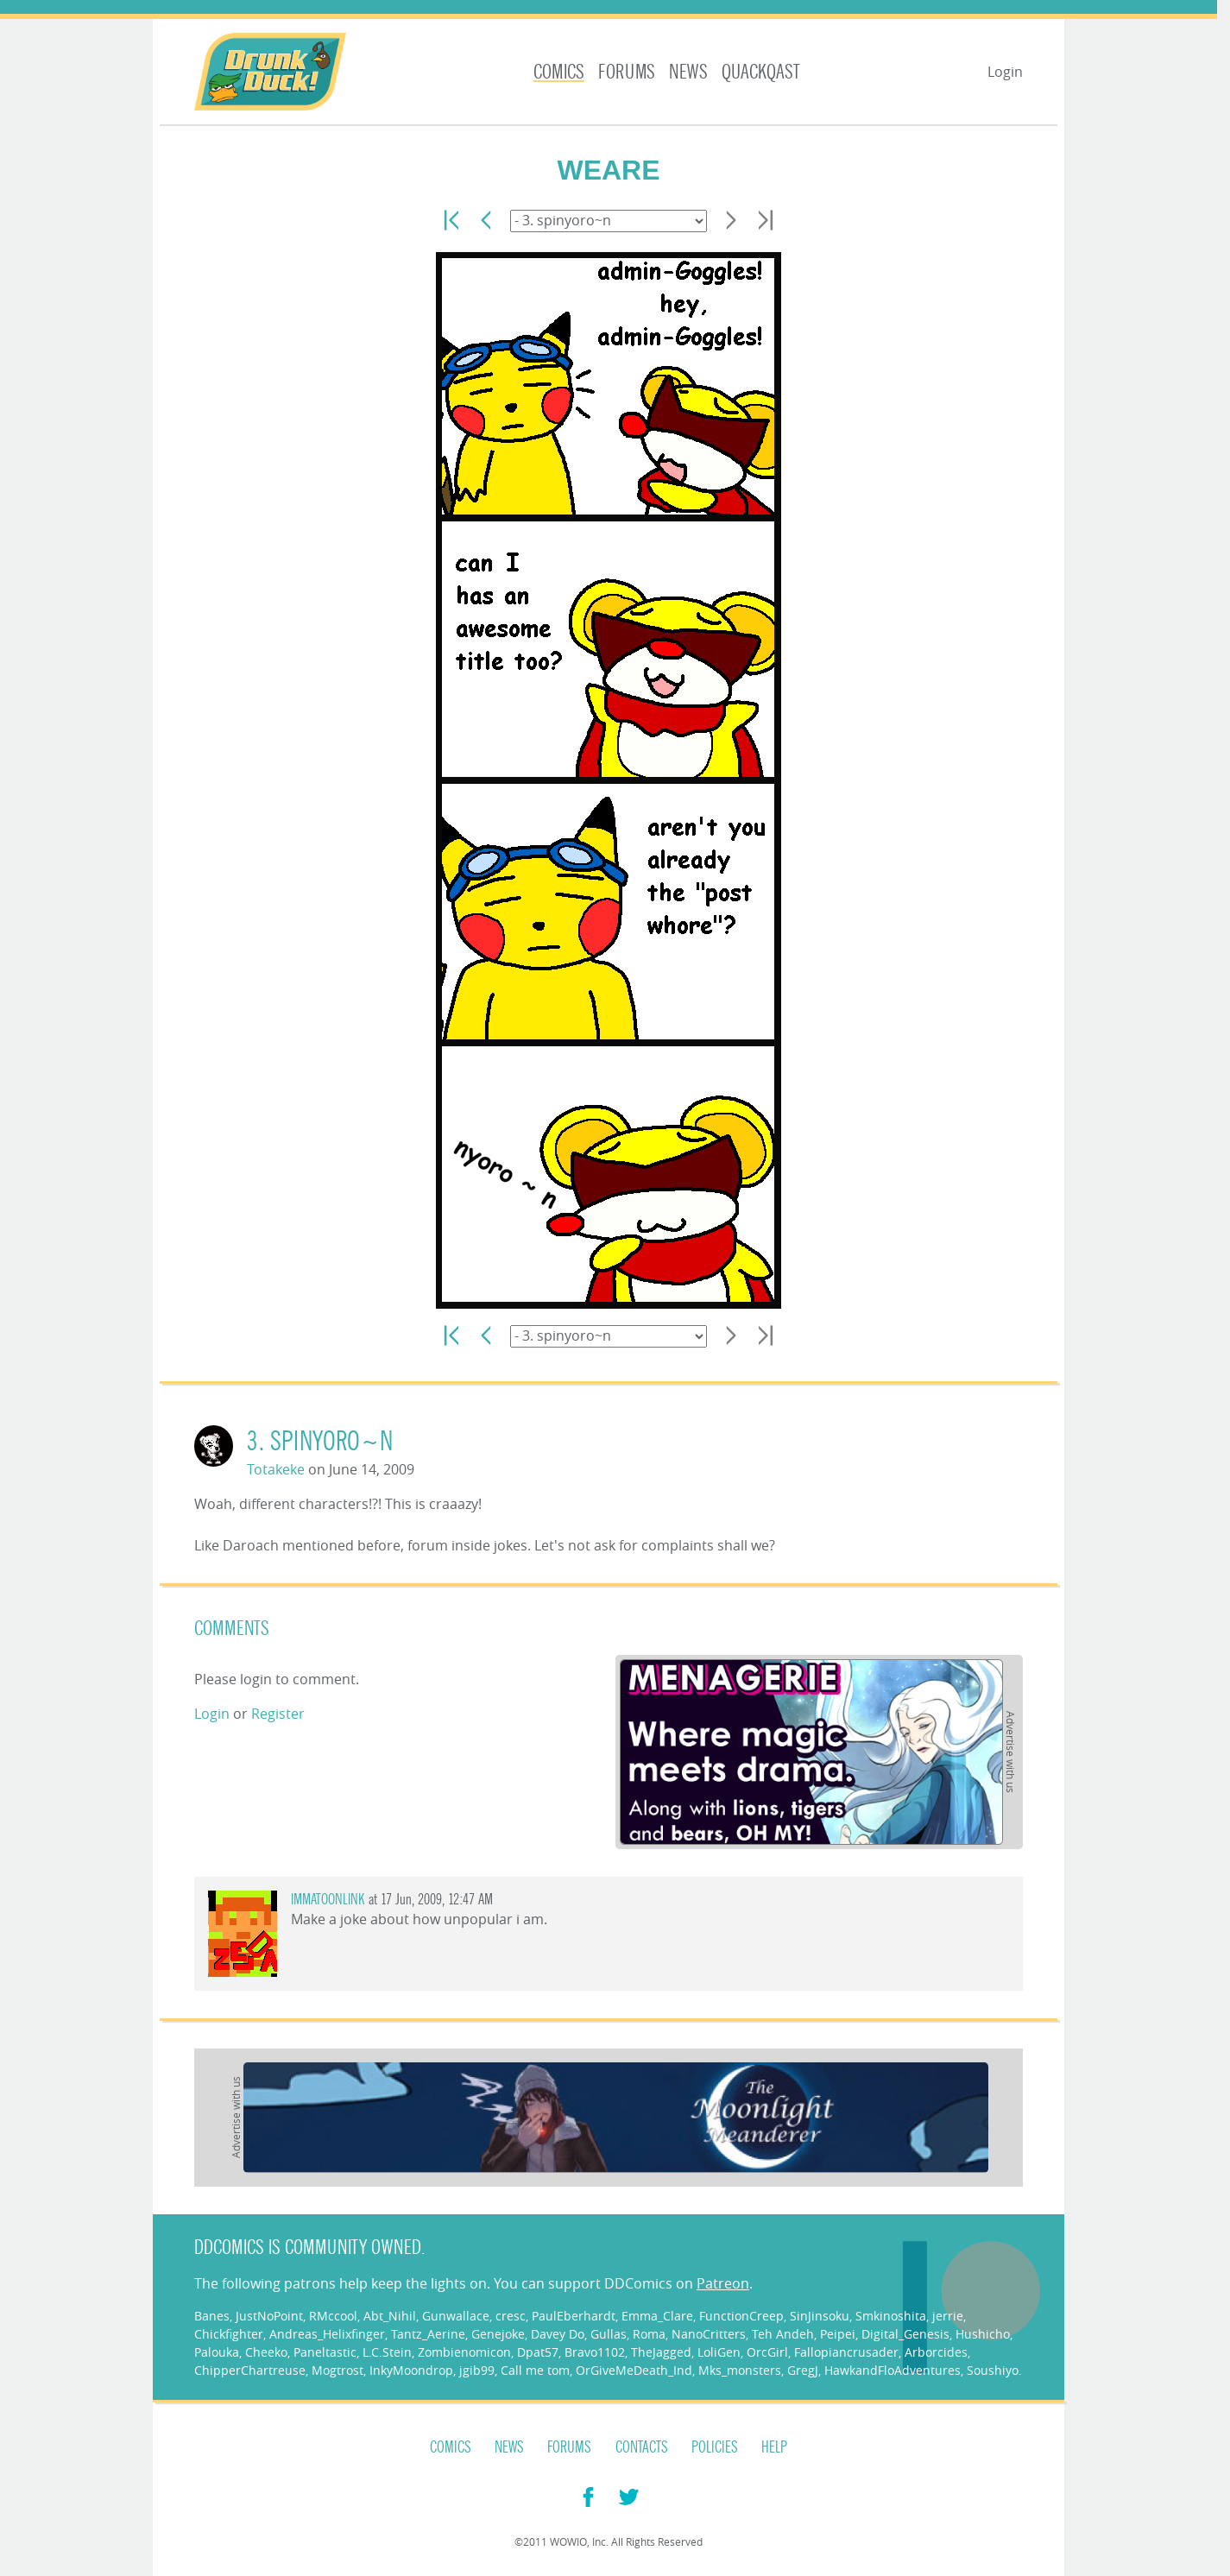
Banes (212, 2316)
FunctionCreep (741, 2316)
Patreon (723, 2283)
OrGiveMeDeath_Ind (634, 2370)
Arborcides (936, 2352)
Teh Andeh (783, 2334)
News (688, 72)
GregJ (802, 2370)
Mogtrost (337, 2370)
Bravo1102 (595, 2352)
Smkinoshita (890, 2316)
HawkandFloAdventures (892, 2370)
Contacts (641, 2447)
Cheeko (266, 2352)
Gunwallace (455, 2316)
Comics (558, 72)
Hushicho (983, 2334)
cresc (510, 2316)
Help (774, 2447)
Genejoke (498, 2334)
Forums (626, 72)
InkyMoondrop (411, 2370)
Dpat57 (537, 2352)
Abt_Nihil (389, 2316)
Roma (649, 2334)
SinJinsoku (819, 2316)
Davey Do (557, 2334)
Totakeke (276, 1469)
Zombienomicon (464, 2352)
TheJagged (661, 2352)
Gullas (608, 2334)
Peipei (837, 2334)
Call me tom (535, 2370)
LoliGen (719, 2352)
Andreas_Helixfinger (327, 2334)
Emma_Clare (657, 2316)
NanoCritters (709, 2334)
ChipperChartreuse (250, 2370)
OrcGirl (767, 2352)
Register (278, 1713)
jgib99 (477, 2370)
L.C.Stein (387, 2352)
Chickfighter (228, 2334)
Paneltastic (324, 2352)
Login (1005, 71)
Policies (714, 2447)
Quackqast (761, 72)
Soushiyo (993, 2370)
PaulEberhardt (573, 2316)
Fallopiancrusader (846, 2352)
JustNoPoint (269, 2316)
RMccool (333, 2316)
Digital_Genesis (905, 2334)
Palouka (216, 2352)
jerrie (947, 2316)
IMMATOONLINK (328, 1900)
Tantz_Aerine (428, 2334)
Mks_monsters (739, 2370)
